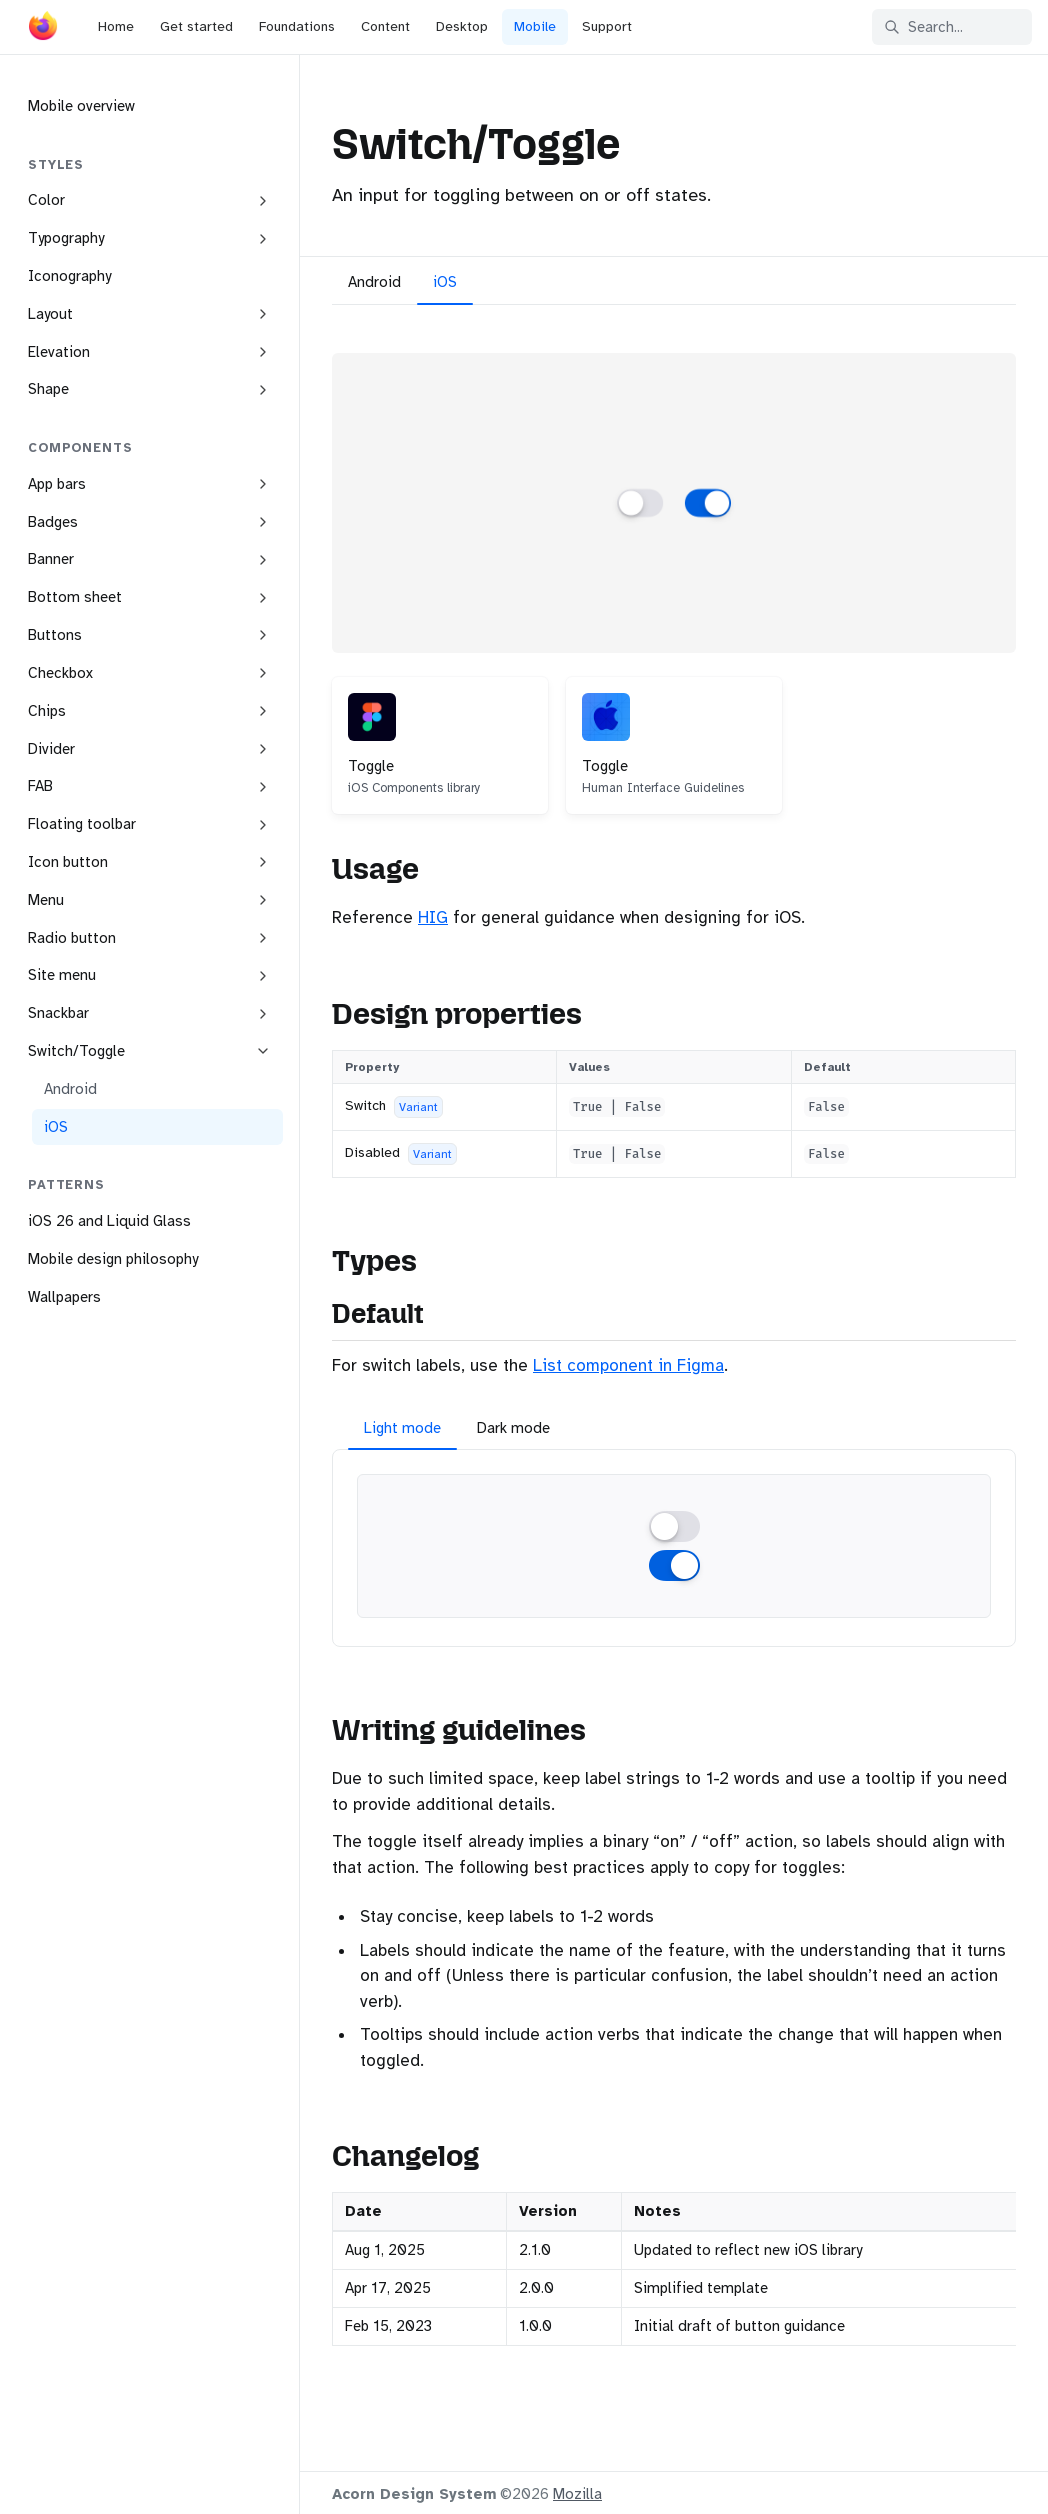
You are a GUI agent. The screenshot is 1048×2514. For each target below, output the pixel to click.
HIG (433, 917)
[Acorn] (43, 30)
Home (116, 26)
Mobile (535, 26)
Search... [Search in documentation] (923, 27)
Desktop (462, 26)
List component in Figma (628, 1365)
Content (385, 26)
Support (607, 26)
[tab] (374, 285)
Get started (196, 26)
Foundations (297, 26)
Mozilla (577, 2494)
